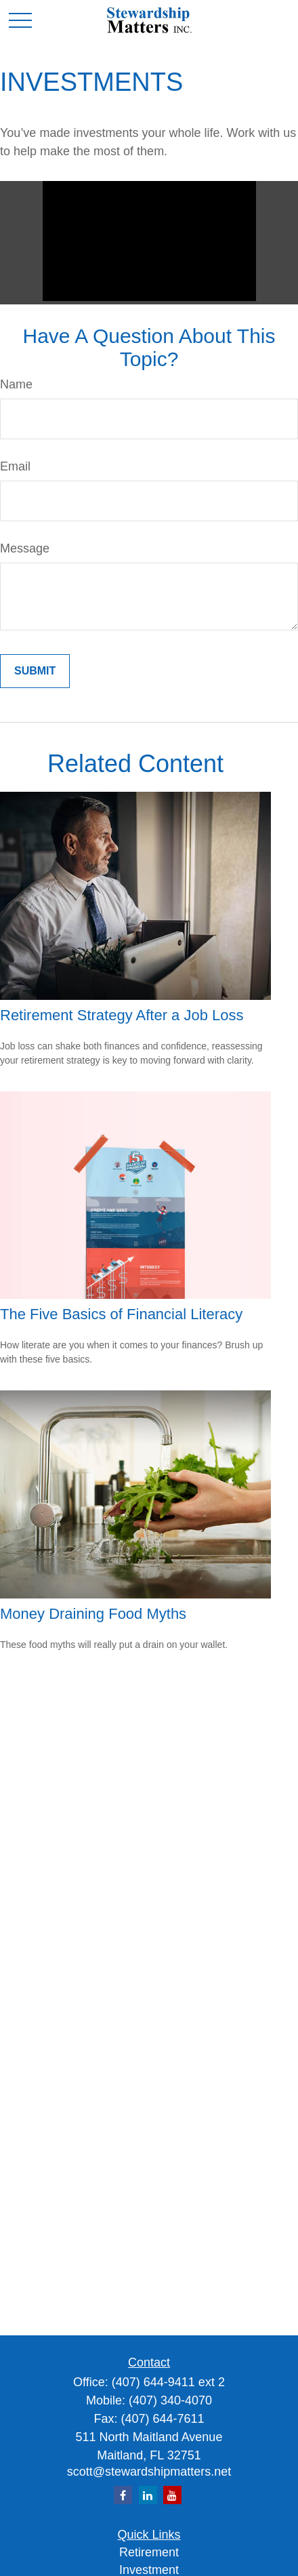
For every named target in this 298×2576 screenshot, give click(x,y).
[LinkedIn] (148, 2495)
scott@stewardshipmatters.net (149, 2471)
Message (24, 548)
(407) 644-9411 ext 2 (168, 2382)
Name (16, 384)
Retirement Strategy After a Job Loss (122, 1015)
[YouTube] (172, 2495)
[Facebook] (123, 2495)
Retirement (149, 2552)
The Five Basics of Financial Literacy (121, 1314)
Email (15, 466)
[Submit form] (35, 671)
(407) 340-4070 (170, 2400)
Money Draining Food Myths (93, 1613)
